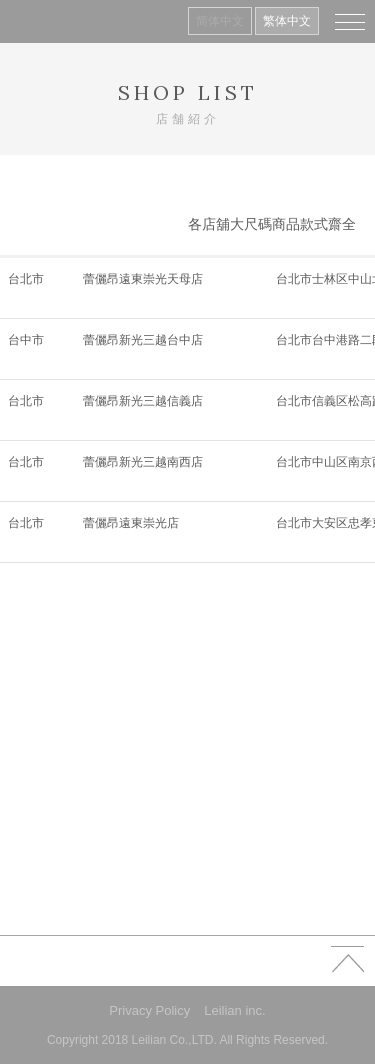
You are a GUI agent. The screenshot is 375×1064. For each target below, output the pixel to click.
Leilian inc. (234, 1010)
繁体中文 (287, 21)
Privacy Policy (149, 1010)
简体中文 (220, 21)
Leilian (46, 21)
